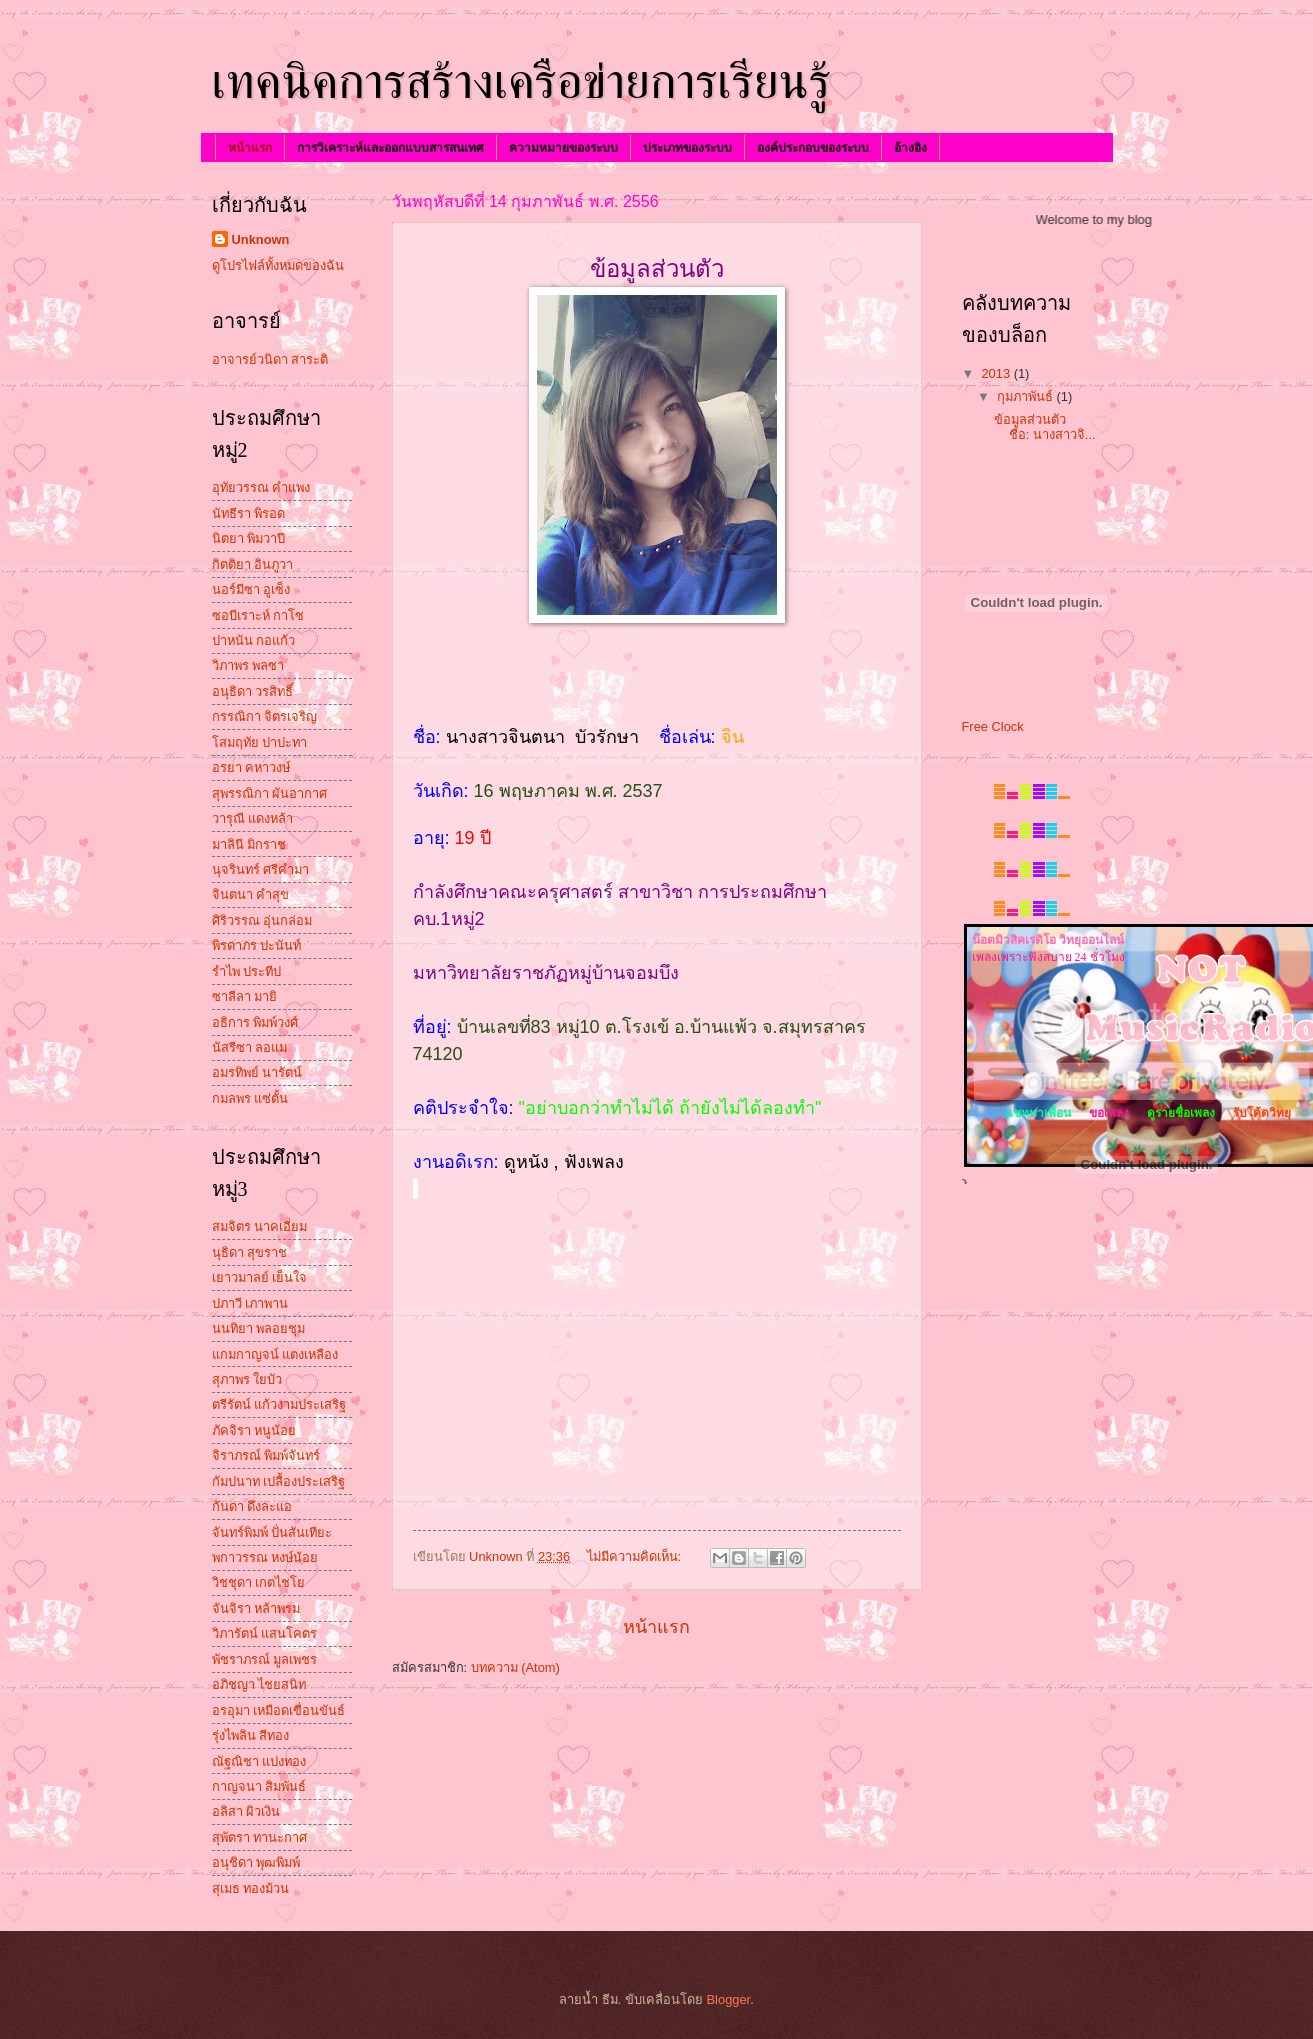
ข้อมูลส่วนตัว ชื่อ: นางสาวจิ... (1045, 427)
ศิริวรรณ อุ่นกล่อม (262, 920)
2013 (997, 373)
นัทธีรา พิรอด (249, 513)
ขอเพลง (1109, 1113)
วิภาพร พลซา (248, 665)
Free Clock (993, 726)
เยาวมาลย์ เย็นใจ (260, 1277)
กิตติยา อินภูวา (253, 564)
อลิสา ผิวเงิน (246, 1811)
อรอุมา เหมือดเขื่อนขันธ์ (279, 1710)
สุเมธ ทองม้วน (251, 1888)
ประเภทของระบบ (687, 148)
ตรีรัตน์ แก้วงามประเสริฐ (279, 1404)
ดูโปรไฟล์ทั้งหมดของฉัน (278, 265)
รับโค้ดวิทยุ (1262, 1113)
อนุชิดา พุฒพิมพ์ (256, 1862)
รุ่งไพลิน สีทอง (251, 1735)
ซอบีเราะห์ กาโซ (258, 615)
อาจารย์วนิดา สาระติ (270, 359)
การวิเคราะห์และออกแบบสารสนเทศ (390, 148)
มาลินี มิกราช (249, 844)
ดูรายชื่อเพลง (1181, 1113)
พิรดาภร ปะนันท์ (257, 945)
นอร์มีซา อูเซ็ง (251, 589)
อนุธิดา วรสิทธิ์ (253, 691)
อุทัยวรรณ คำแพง (261, 487)
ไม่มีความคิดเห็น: (636, 1556)
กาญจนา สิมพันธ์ (259, 1786)
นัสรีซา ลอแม (250, 1047)
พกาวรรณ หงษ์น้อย (265, 1557)
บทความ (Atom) (515, 1667)
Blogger (729, 1999)
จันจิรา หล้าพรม (256, 1608)
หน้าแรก (250, 148)
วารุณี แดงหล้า (253, 818)
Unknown (261, 239)
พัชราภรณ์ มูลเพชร (265, 1659)
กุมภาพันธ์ (1027, 396)
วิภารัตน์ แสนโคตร (265, 1633)
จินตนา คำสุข (251, 894)
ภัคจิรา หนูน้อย (254, 1430)
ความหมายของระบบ (563, 148)
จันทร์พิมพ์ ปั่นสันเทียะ (272, 1532)
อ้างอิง (910, 148)
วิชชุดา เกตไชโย (259, 1582)
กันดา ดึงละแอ (252, 1506)
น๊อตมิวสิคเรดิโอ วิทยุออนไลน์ (1048, 940)
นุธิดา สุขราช (250, 1252)
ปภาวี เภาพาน (250, 1303)
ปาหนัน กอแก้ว (254, 640)
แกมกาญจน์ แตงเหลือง (275, 1354)
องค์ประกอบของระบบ (813, 148)
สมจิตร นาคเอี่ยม (260, 1226)
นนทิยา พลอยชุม (259, 1328)
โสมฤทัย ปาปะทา (260, 742)
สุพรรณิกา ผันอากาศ (270, 793)
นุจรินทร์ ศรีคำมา (261, 869)
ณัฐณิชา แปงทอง (259, 1761)
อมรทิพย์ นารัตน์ (257, 1072)
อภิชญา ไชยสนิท (259, 1684)
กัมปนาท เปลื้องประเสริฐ (279, 1481)
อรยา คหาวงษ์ (251, 767)
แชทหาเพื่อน (1036, 1113)
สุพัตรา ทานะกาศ (260, 1837)
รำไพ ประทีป (247, 971)
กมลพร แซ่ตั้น (250, 1098)
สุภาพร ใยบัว (247, 1379)
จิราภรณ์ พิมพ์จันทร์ (266, 1455)
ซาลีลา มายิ (245, 996)
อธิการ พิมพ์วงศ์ (255, 1022)
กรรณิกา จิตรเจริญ (265, 716)
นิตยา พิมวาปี (249, 538)
